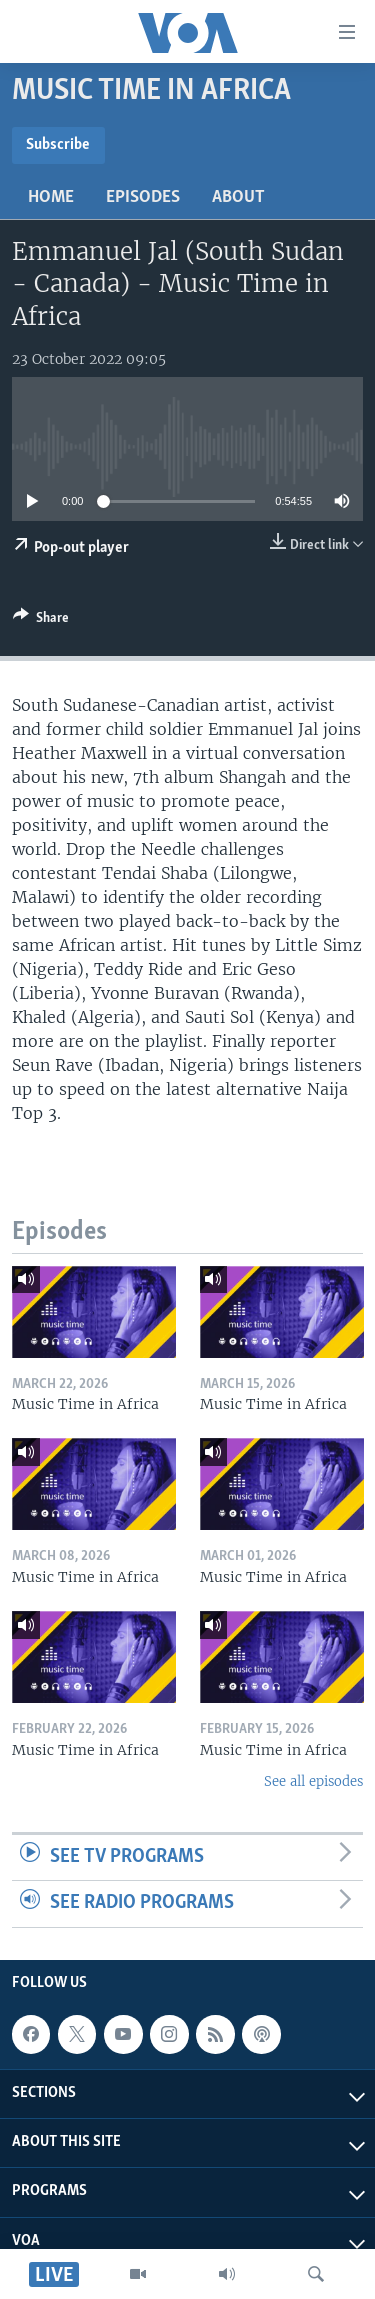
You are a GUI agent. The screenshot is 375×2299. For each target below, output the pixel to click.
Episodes (143, 197)
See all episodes (313, 1781)
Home (51, 197)
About (238, 197)
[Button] (41, 621)
